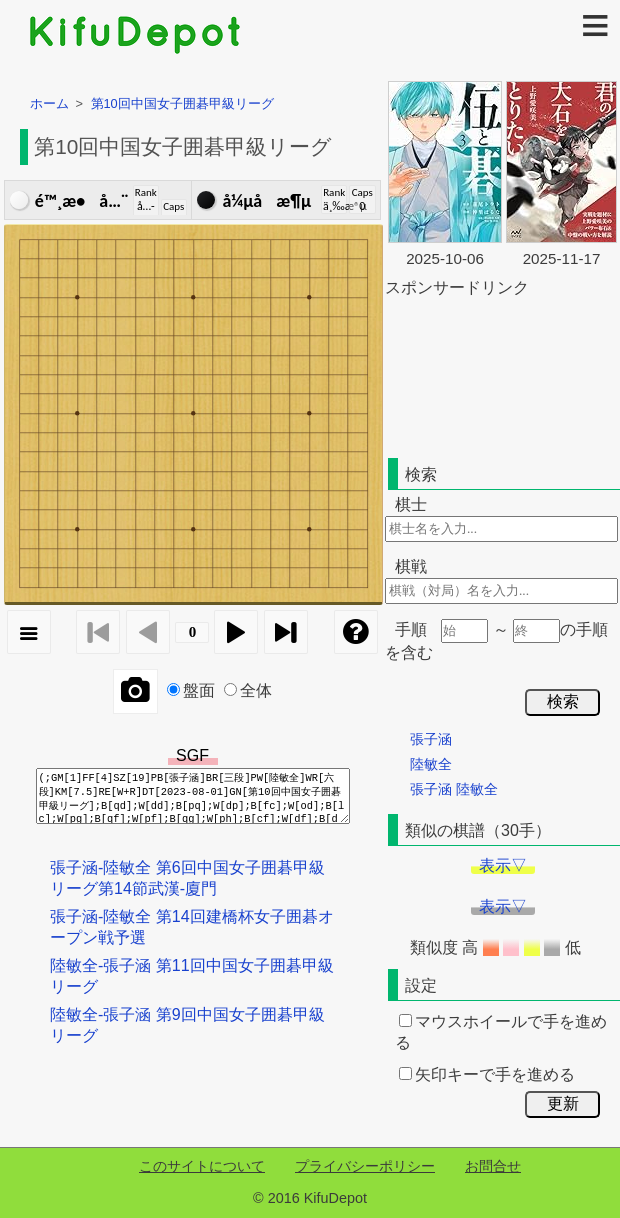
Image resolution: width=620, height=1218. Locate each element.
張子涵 (431, 739)
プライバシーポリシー (365, 1166)
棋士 (411, 504)
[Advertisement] (476, 374)
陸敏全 (431, 764)
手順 (411, 629)
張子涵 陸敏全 (454, 789)
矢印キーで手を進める (487, 1074)
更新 (563, 1103)
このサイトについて (202, 1166)
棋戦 (411, 566)
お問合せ (493, 1166)
